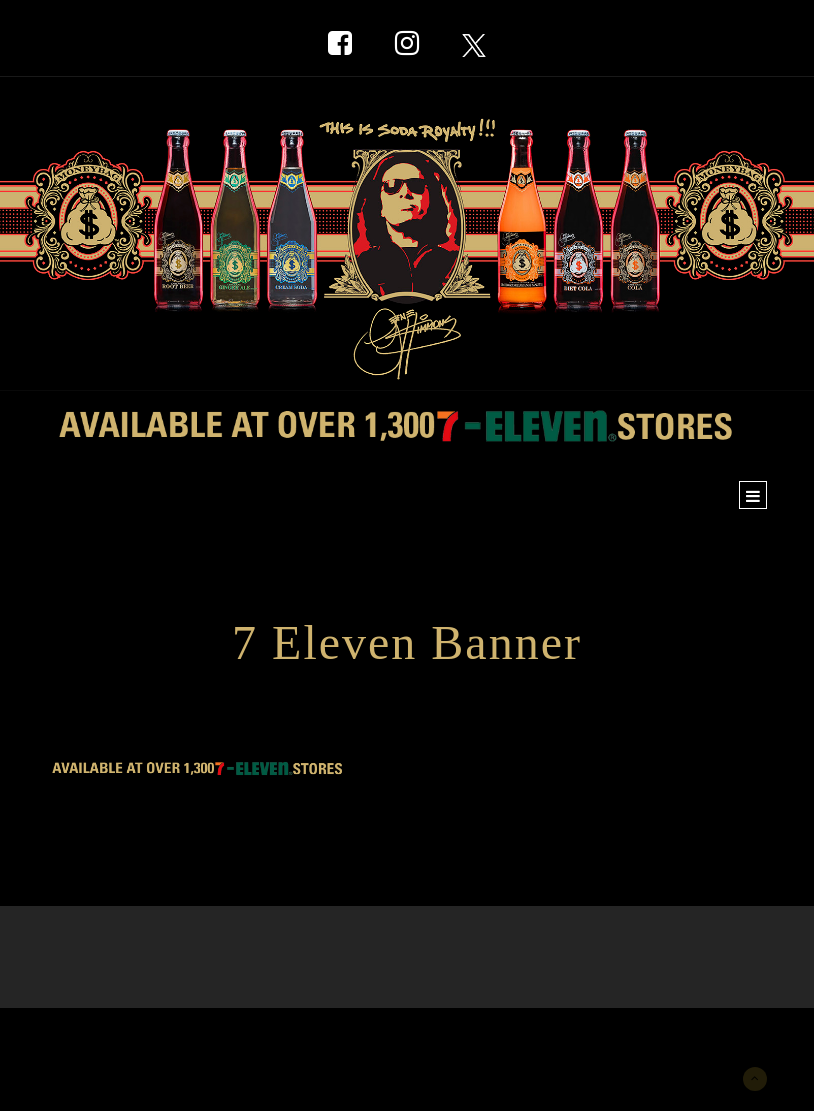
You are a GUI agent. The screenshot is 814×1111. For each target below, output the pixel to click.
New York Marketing (143, 1037)
